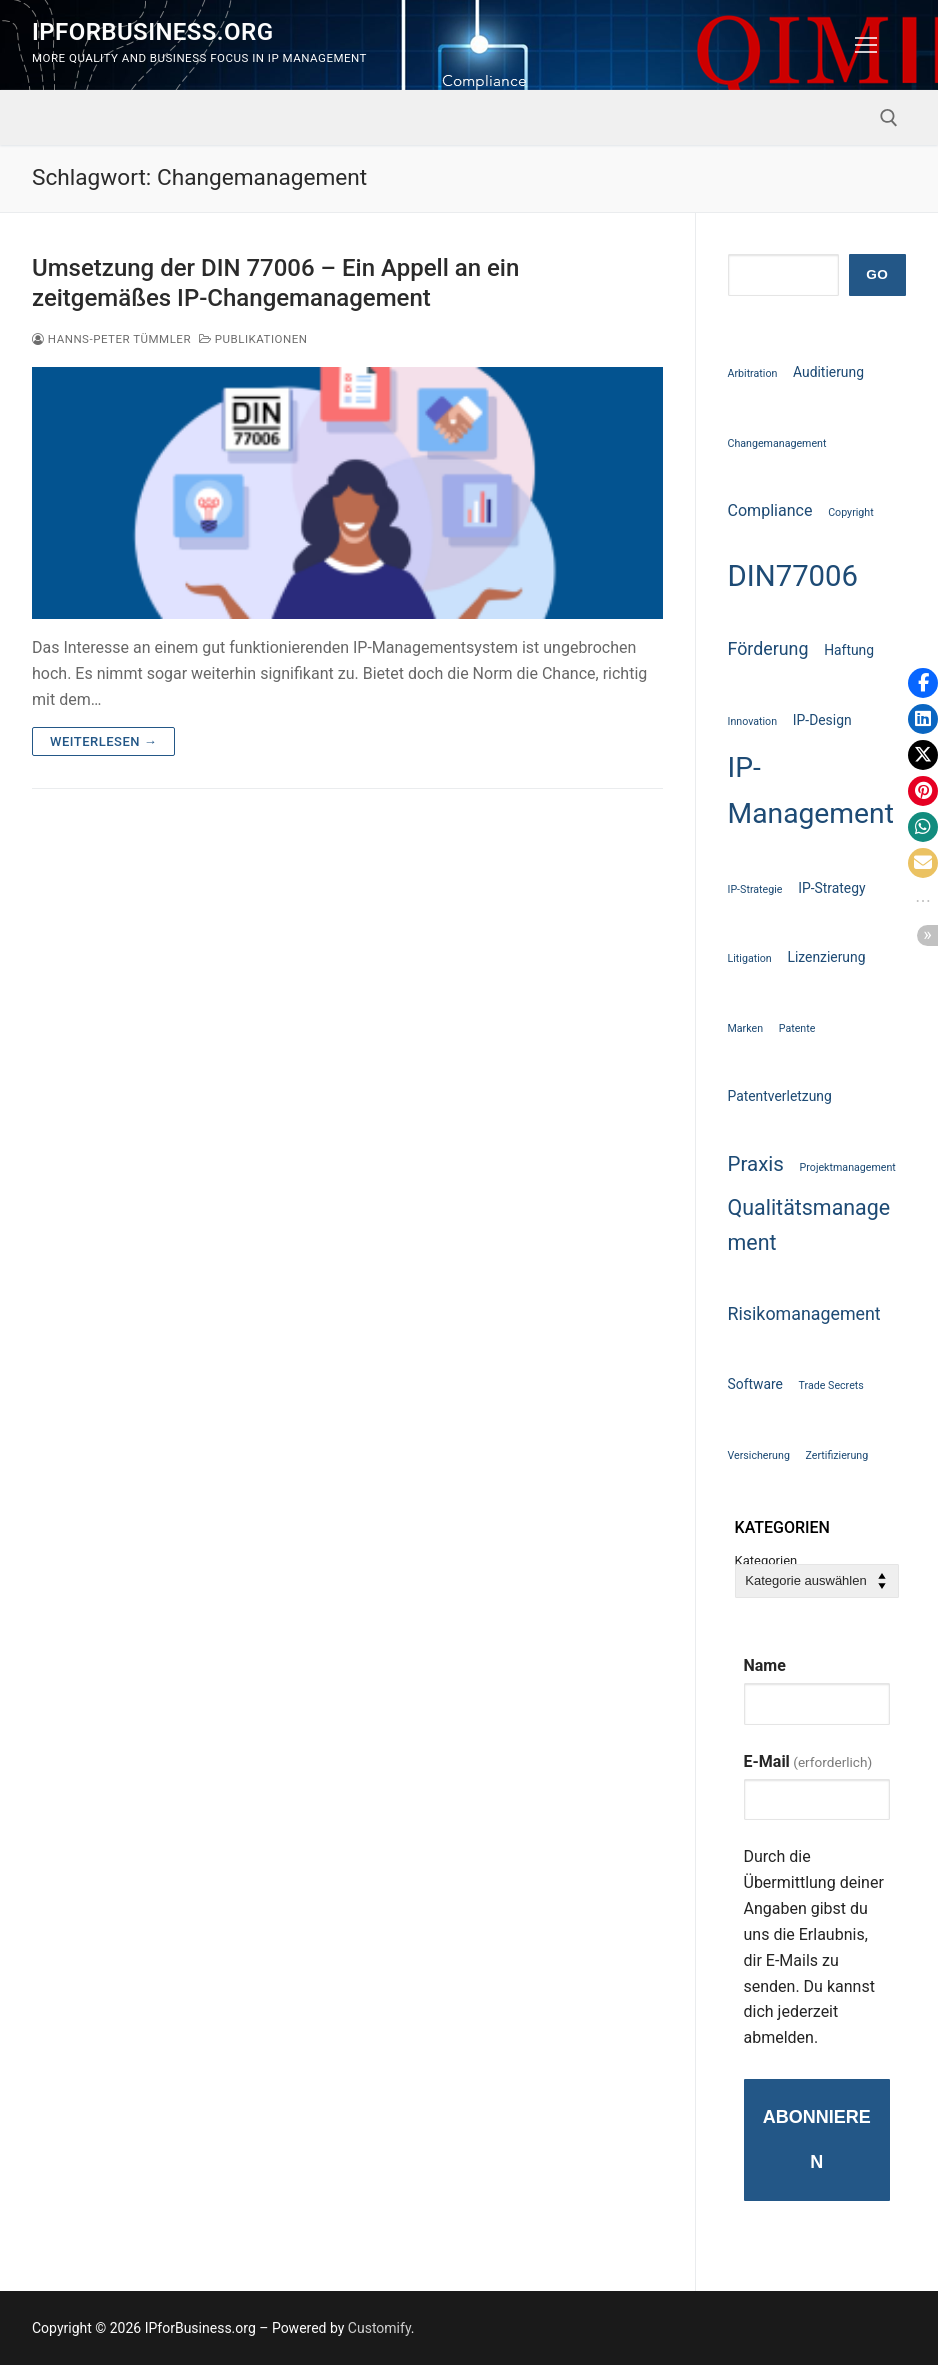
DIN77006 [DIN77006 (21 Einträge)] (793, 576)
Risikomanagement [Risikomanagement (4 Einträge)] (804, 1313)
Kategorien (766, 1561)
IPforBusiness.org (152, 32)
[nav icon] (866, 45)
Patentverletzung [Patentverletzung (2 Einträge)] (780, 1096)
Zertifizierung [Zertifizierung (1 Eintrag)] (837, 1455)
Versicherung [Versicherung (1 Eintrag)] (759, 1455)
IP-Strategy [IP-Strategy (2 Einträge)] (831, 888)
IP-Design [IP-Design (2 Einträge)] (822, 720)
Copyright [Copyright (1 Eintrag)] (851, 512)
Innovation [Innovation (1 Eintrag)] (753, 721)
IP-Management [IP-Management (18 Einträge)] (811, 790)
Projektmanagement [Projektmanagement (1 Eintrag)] (848, 1167)
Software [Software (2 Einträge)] (755, 1384)
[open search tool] (889, 118)
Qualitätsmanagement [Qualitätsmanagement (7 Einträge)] (809, 1225)
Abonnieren (817, 2139)
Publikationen (253, 339)
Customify (379, 2328)
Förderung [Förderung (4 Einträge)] (768, 648)
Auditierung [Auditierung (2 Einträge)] (828, 372)
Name (765, 1665)
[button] (923, 683)
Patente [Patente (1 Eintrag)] (797, 1028)
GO (877, 274)
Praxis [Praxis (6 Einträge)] (756, 1164)
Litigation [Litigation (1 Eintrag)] (750, 958)
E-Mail (808, 1761)
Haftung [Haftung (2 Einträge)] (849, 650)
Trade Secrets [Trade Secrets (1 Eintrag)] (831, 1385)
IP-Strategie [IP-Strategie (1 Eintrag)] (755, 889)
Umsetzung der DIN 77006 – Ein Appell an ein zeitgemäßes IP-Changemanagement (275, 282)
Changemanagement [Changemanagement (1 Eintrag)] (777, 443)
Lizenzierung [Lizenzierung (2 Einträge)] (826, 957)
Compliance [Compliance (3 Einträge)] (770, 510)
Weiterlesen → (103, 741)
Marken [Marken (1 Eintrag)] (746, 1028)
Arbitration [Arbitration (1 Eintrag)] (753, 373)
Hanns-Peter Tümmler (111, 339)
